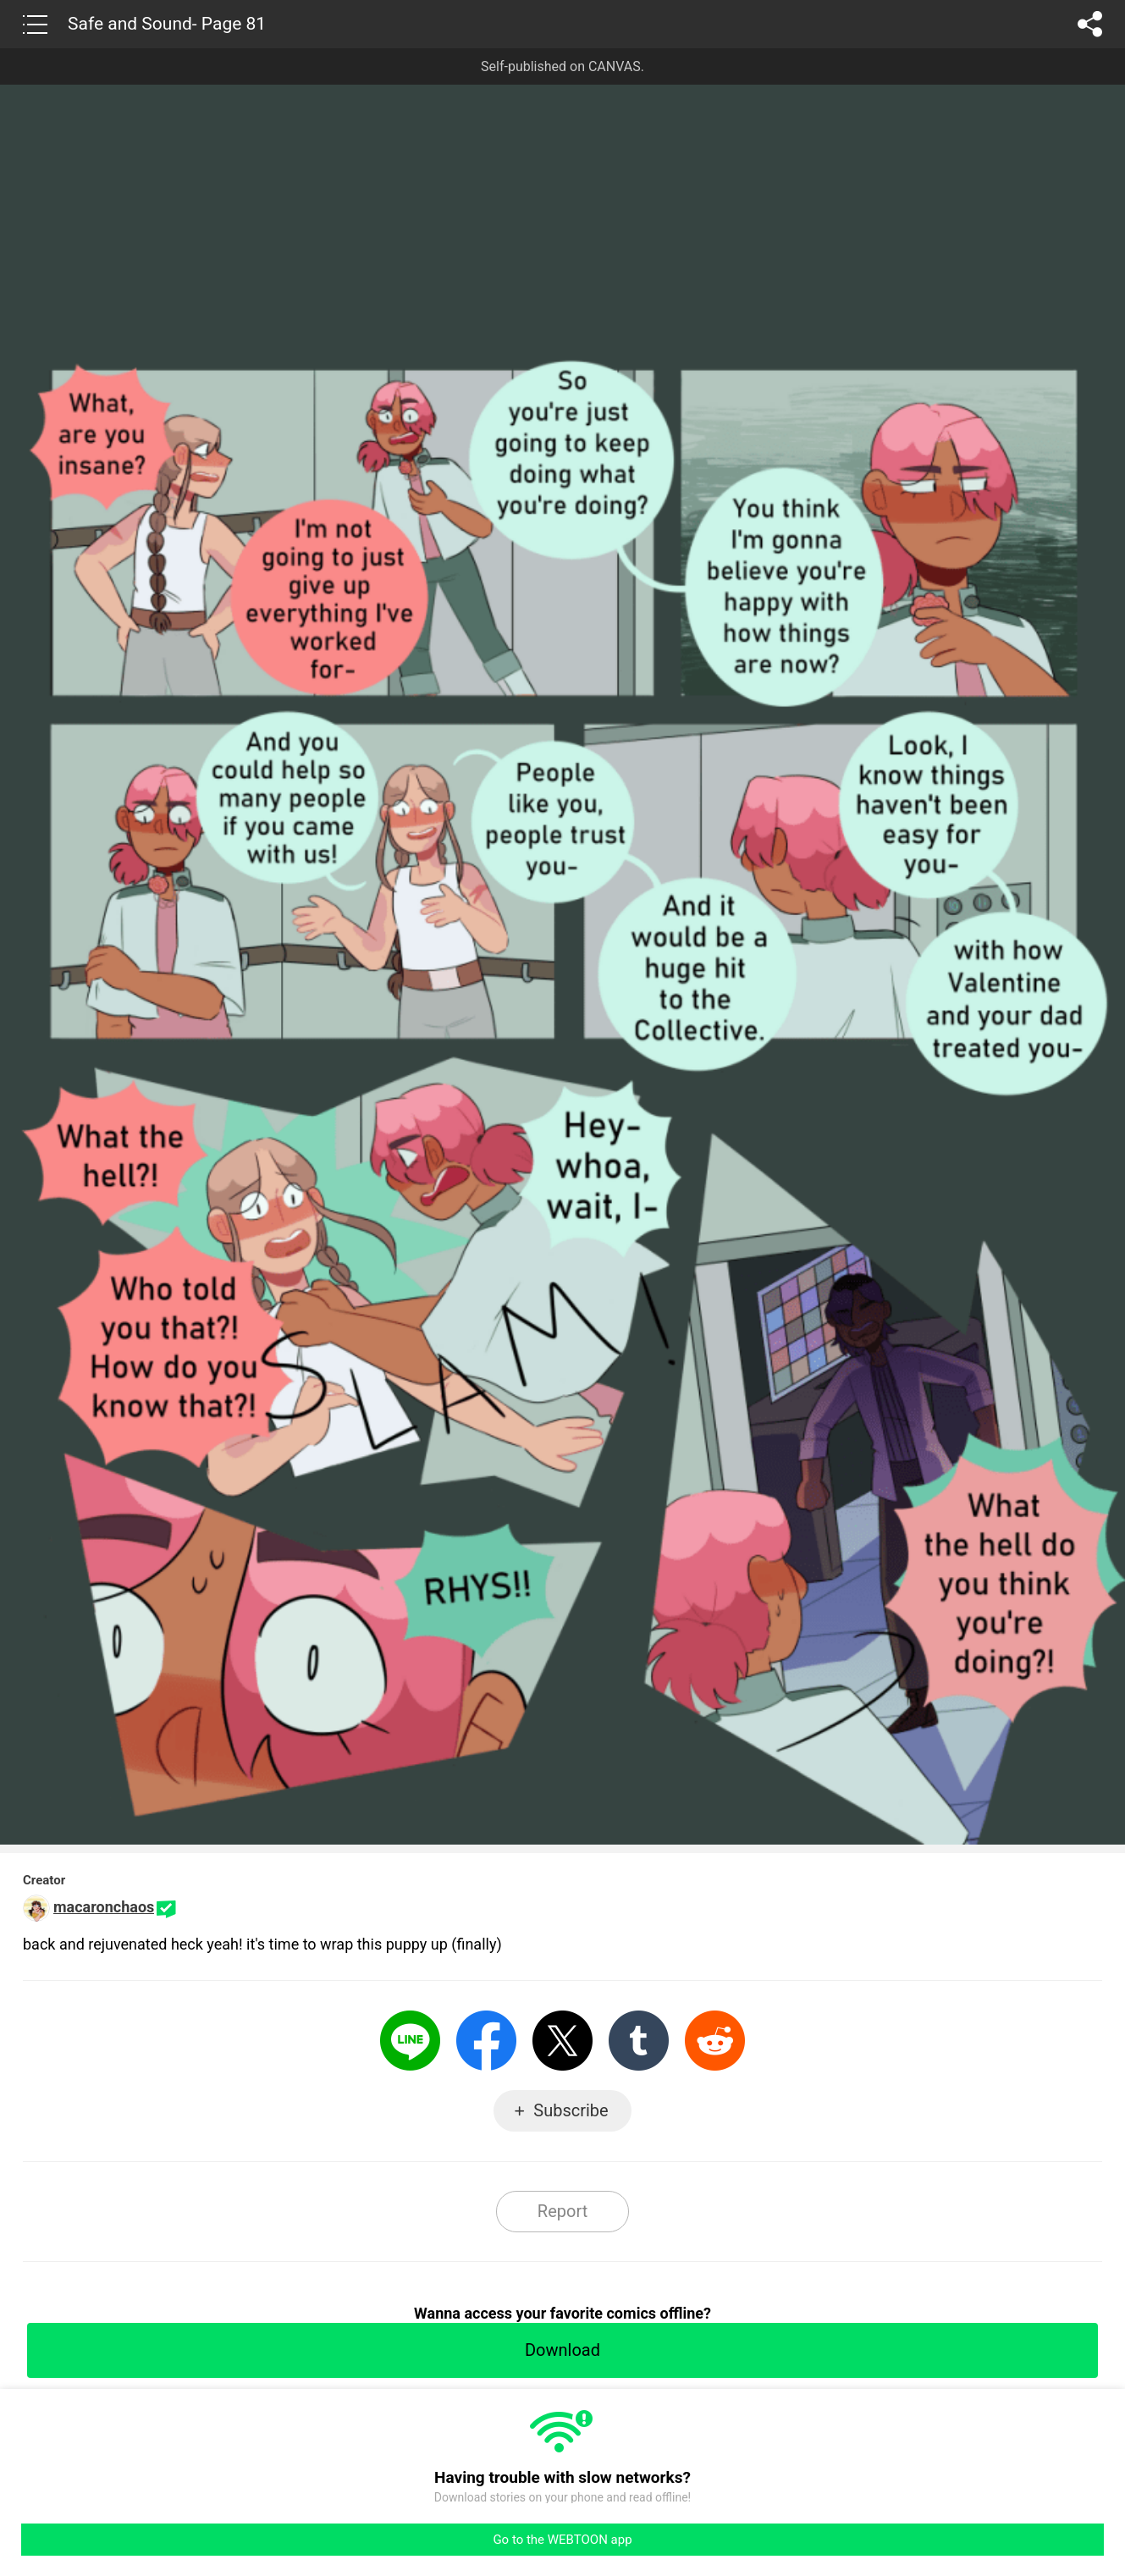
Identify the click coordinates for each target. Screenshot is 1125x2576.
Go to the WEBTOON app (562, 2539)
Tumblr (639, 2041)
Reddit (715, 2041)
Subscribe (570, 2110)
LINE (410, 2041)
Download (562, 2350)
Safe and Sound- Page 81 (167, 24)
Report (562, 2211)
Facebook (486, 2041)
